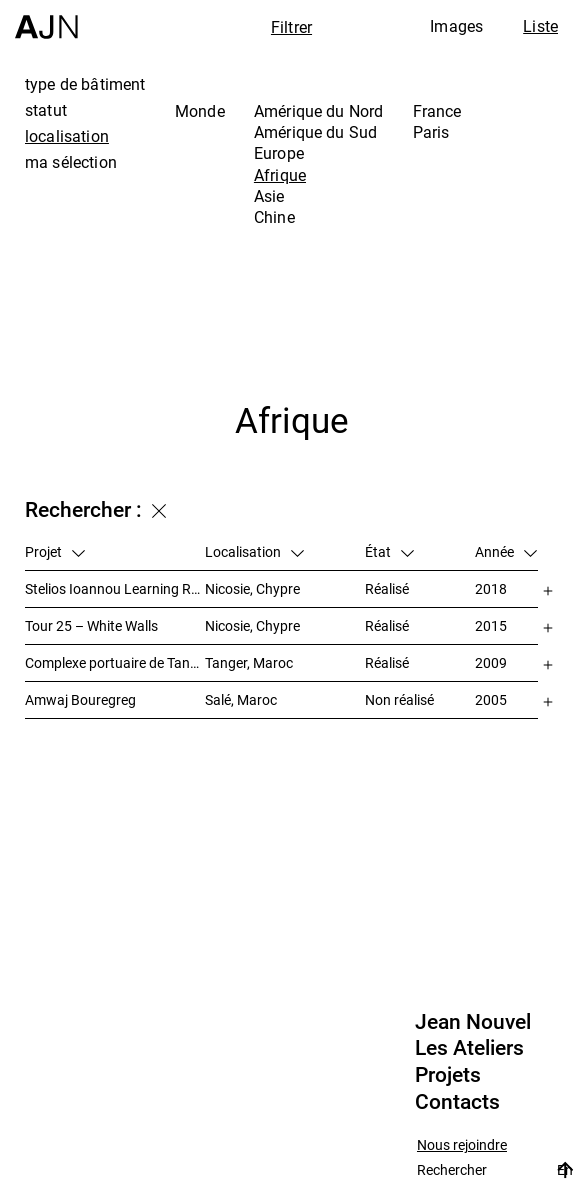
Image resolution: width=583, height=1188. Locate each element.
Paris (431, 132)
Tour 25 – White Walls (91, 625)
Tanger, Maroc (249, 662)
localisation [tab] (67, 136)
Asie (269, 196)
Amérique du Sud (315, 132)
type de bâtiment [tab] (85, 84)
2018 (491, 588)
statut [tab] (46, 110)
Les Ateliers (469, 1048)
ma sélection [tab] (71, 162)
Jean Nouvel (473, 1022)
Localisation (254, 551)
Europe (279, 153)
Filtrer (291, 27)
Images (456, 26)
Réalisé (387, 588)
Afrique (280, 175)
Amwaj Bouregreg (80, 699)
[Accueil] (46, 19)
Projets (448, 1075)
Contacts (457, 1102)
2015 (491, 625)
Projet (55, 551)
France (437, 111)
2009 (491, 662)
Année (506, 551)
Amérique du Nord (319, 111)
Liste (540, 26)
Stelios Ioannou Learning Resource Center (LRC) (115, 588)
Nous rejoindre (462, 1145)
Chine (274, 217)
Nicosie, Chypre (252, 588)
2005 (491, 699)
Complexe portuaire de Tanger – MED (115, 662)
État (389, 551)
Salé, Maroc (241, 699)
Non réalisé (399, 699)
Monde (200, 111)
